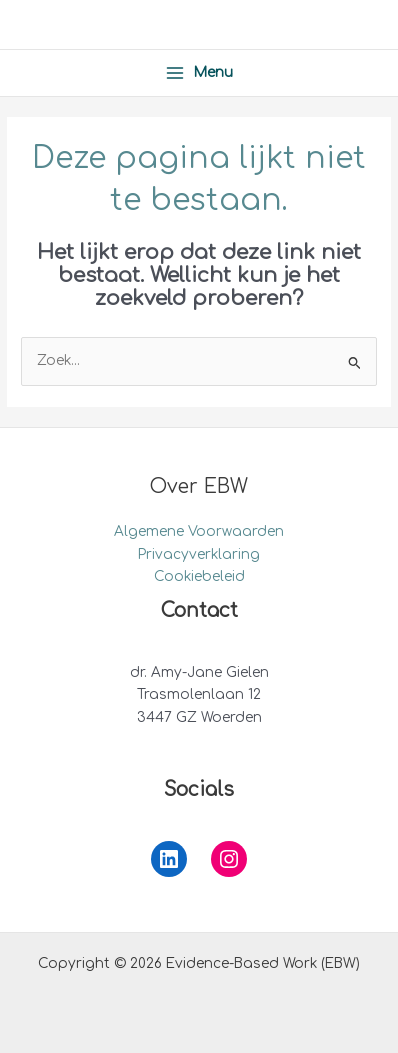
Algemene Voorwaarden (199, 531)
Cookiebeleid (199, 576)
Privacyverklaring (199, 554)
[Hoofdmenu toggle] (199, 73)
